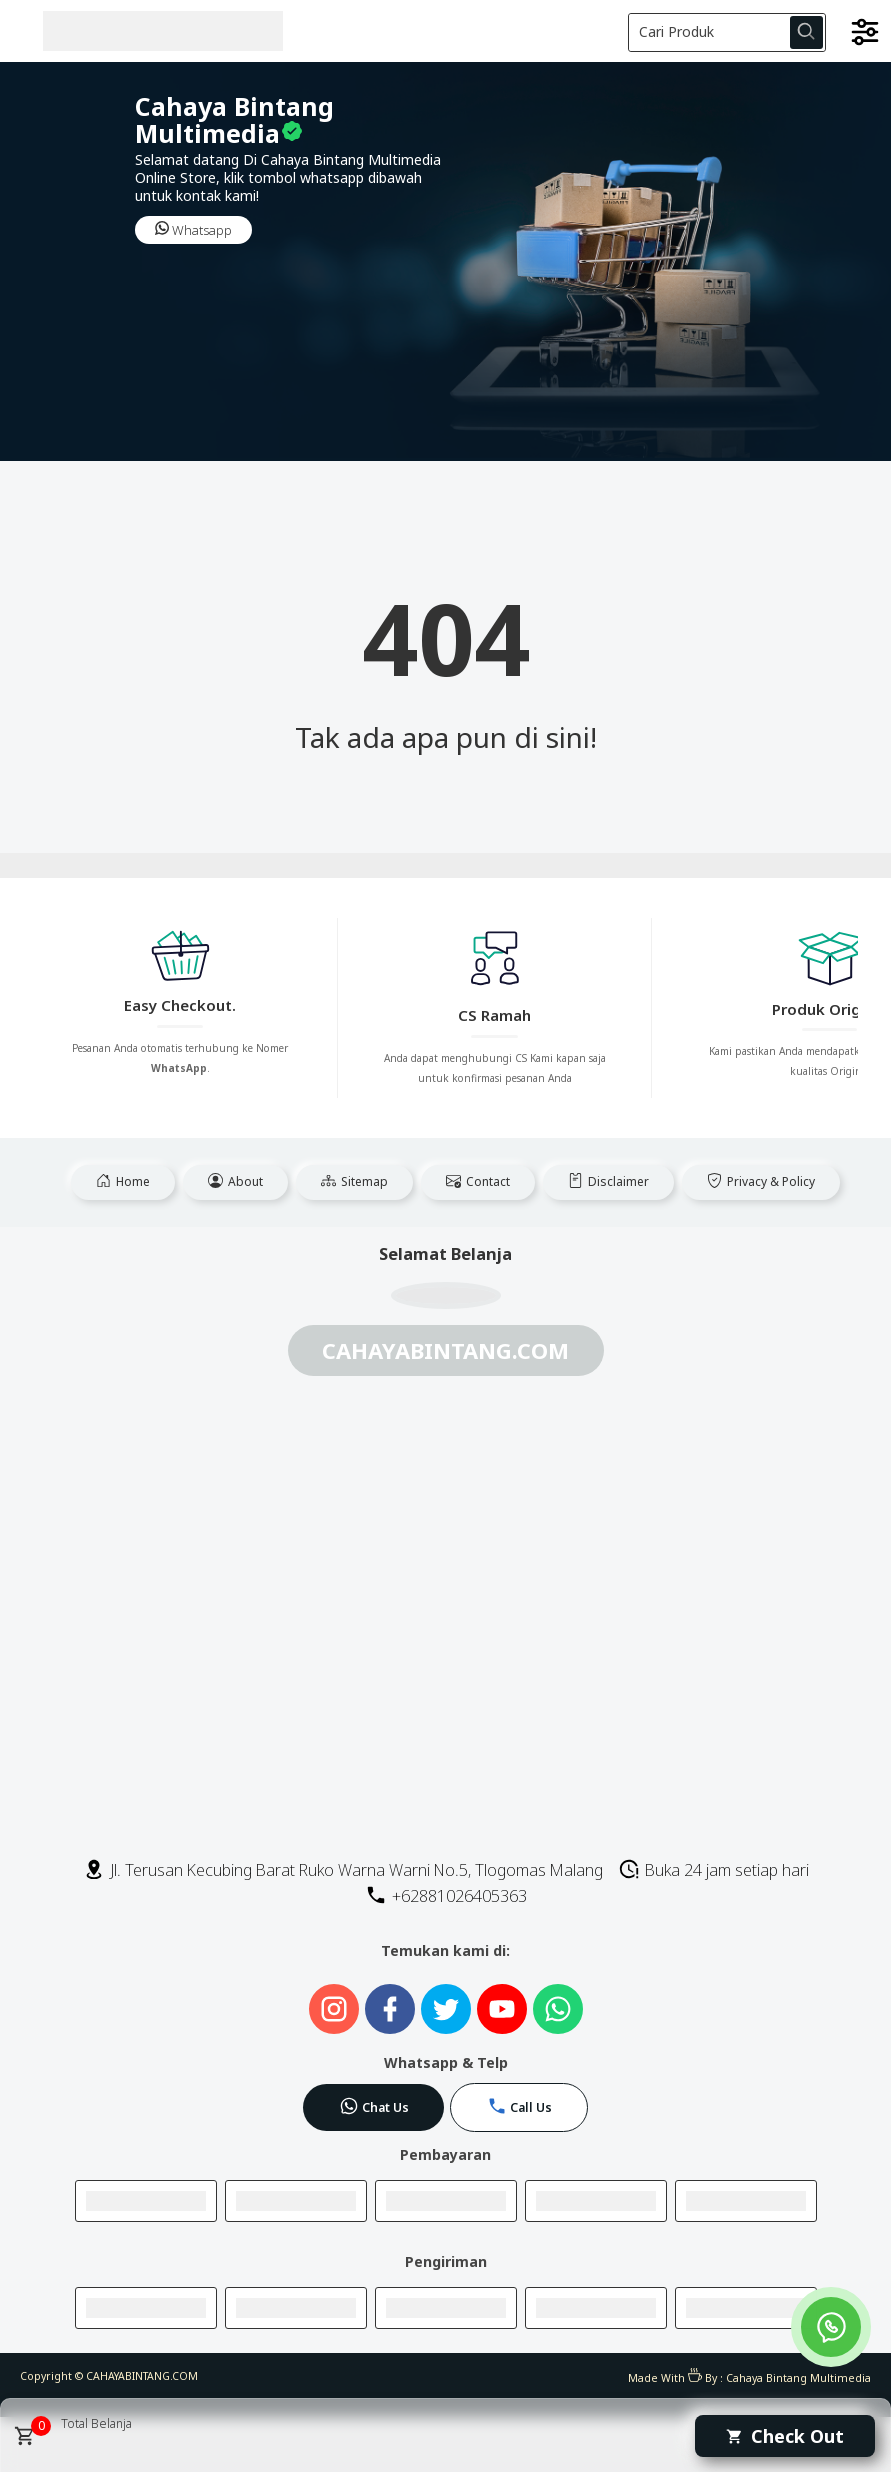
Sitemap (354, 1181)
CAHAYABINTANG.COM (142, 2376)
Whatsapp (193, 230)
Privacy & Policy (761, 1181)
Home (123, 1181)
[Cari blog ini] (727, 32)
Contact (478, 1181)
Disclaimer (608, 1181)
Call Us (519, 2106)
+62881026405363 (446, 1896)
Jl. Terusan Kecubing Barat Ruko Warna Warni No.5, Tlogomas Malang (343, 1870)
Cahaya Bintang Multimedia (798, 2378)
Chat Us (374, 2106)
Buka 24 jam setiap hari (713, 1870)
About (235, 1181)
